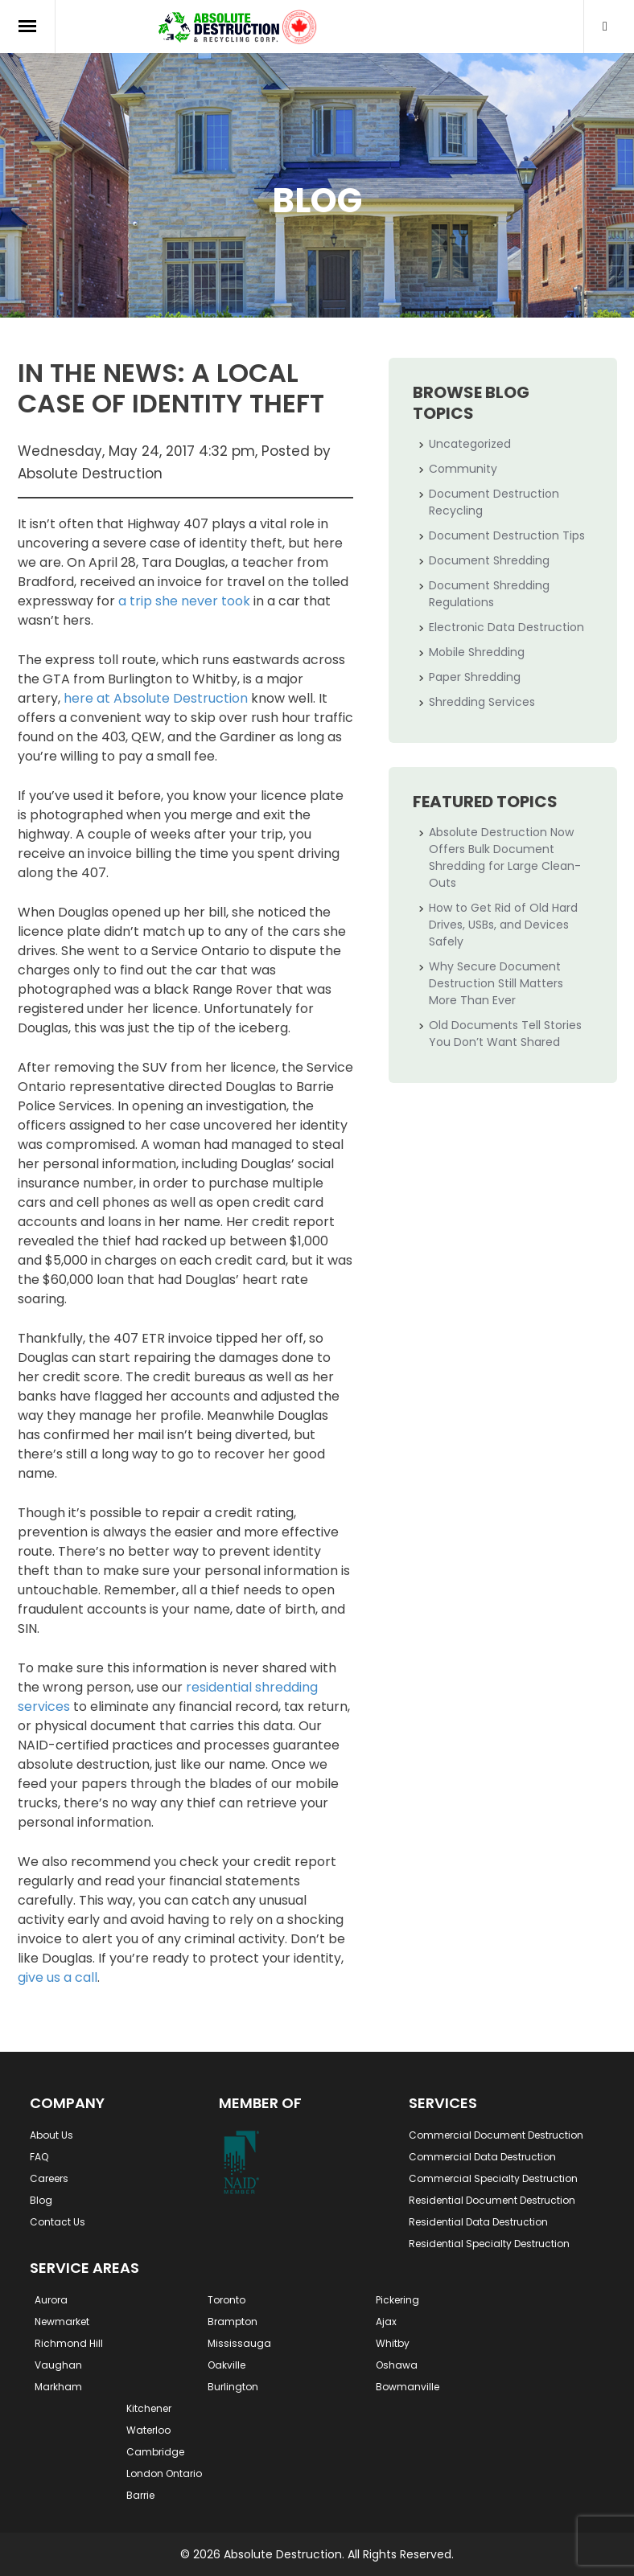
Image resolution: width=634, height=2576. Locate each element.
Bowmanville (407, 2386)
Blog (41, 2200)
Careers (49, 2178)
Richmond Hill (69, 2343)
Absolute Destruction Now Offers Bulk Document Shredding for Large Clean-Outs (505, 857)
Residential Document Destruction (492, 2200)
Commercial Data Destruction (482, 2157)
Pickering (397, 2300)
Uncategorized (470, 444)
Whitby (393, 2343)
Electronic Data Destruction (506, 627)
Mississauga (239, 2343)
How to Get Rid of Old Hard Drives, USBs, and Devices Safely (503, 925)
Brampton (232, 2321)
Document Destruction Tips (507, 535)
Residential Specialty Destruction (489, 2243)
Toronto (226, 2300)
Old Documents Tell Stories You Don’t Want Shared (505, 1033)
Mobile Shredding (477, 652)
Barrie (140, 2495)
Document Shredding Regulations (489, 593)
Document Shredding (489, 560)
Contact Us (57, 2222)
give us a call (57, 1977)
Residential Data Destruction (478, 2222)
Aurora (51, 2300)
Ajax (386, 2321)
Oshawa (397, 2365)
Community (463, 469)
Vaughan (58, 2365)
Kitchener (148, 2408)
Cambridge (155, 2452)
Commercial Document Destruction (496, 2135)
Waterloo (148, 2430)
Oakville (226, 2365)
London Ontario (164, 2473)
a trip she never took (184, 601)
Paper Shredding (475, 677)
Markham (58, 2386)
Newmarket (62, 2321)
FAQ (39, 2157)
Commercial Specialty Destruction (493, 2178)
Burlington (233, 2386)
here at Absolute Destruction (156, 698)
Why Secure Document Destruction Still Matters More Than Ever (496, 983)
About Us (51, 2135)
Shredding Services (482, 702)
